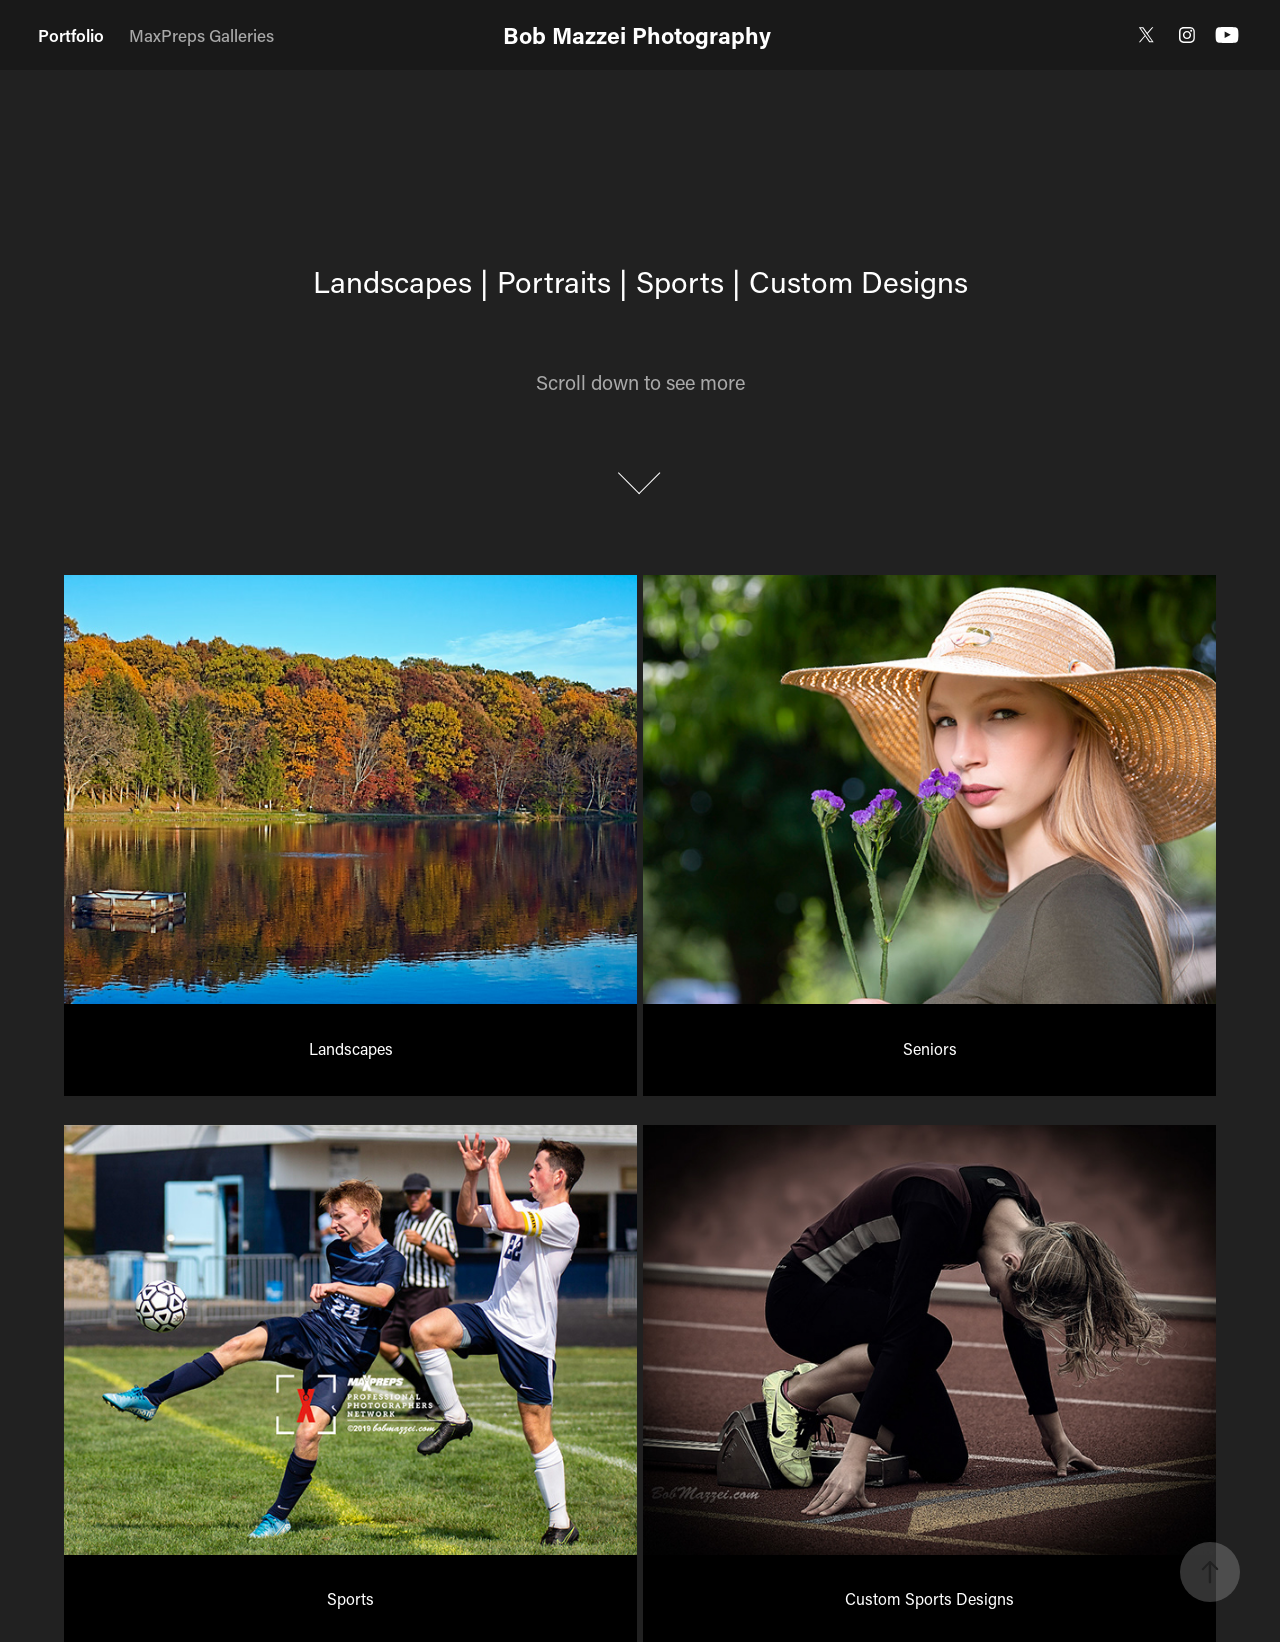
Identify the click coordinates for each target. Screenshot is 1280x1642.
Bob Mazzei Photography (640, 35)
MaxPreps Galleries (201, 35)
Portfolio (71, 35)
